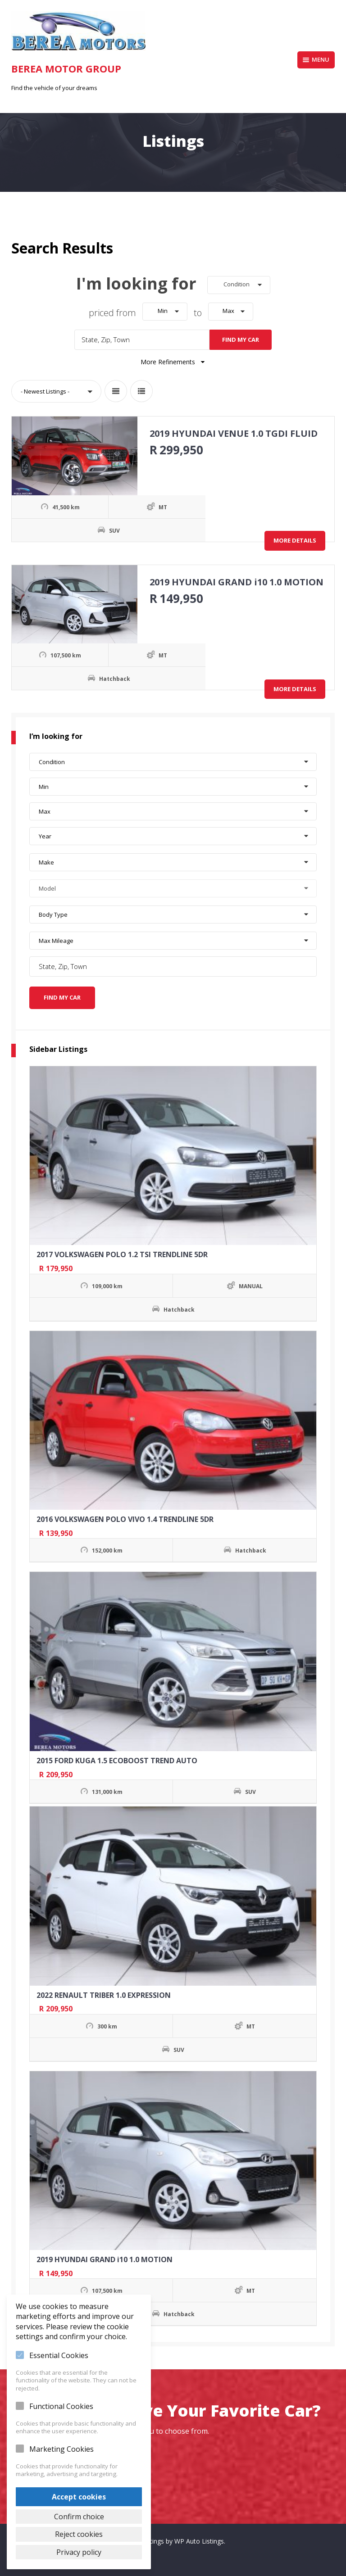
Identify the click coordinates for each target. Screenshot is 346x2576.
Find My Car (240, 337)
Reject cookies (79, 2533)
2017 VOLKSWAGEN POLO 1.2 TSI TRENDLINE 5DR (122, 1250)
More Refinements (173, 359)
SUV (80, 528)
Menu (316, 59)
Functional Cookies (61, 2404)
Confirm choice (79, 2515)
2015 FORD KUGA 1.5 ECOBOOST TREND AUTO (116, 1756)
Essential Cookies (58, 2354)
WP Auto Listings (199, 2536)
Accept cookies (79, 2494)
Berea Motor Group (66, 68)
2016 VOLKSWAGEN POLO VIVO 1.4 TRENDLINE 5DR (125, 1515)
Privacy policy (78, 2552)
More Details (294, 538)
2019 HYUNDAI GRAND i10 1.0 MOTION (234, 580)
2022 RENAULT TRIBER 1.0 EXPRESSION (103, 1990)
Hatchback (80, 676)
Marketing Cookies (61, 2447)
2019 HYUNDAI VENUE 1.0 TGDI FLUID (231, 431)
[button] (238, 285)
